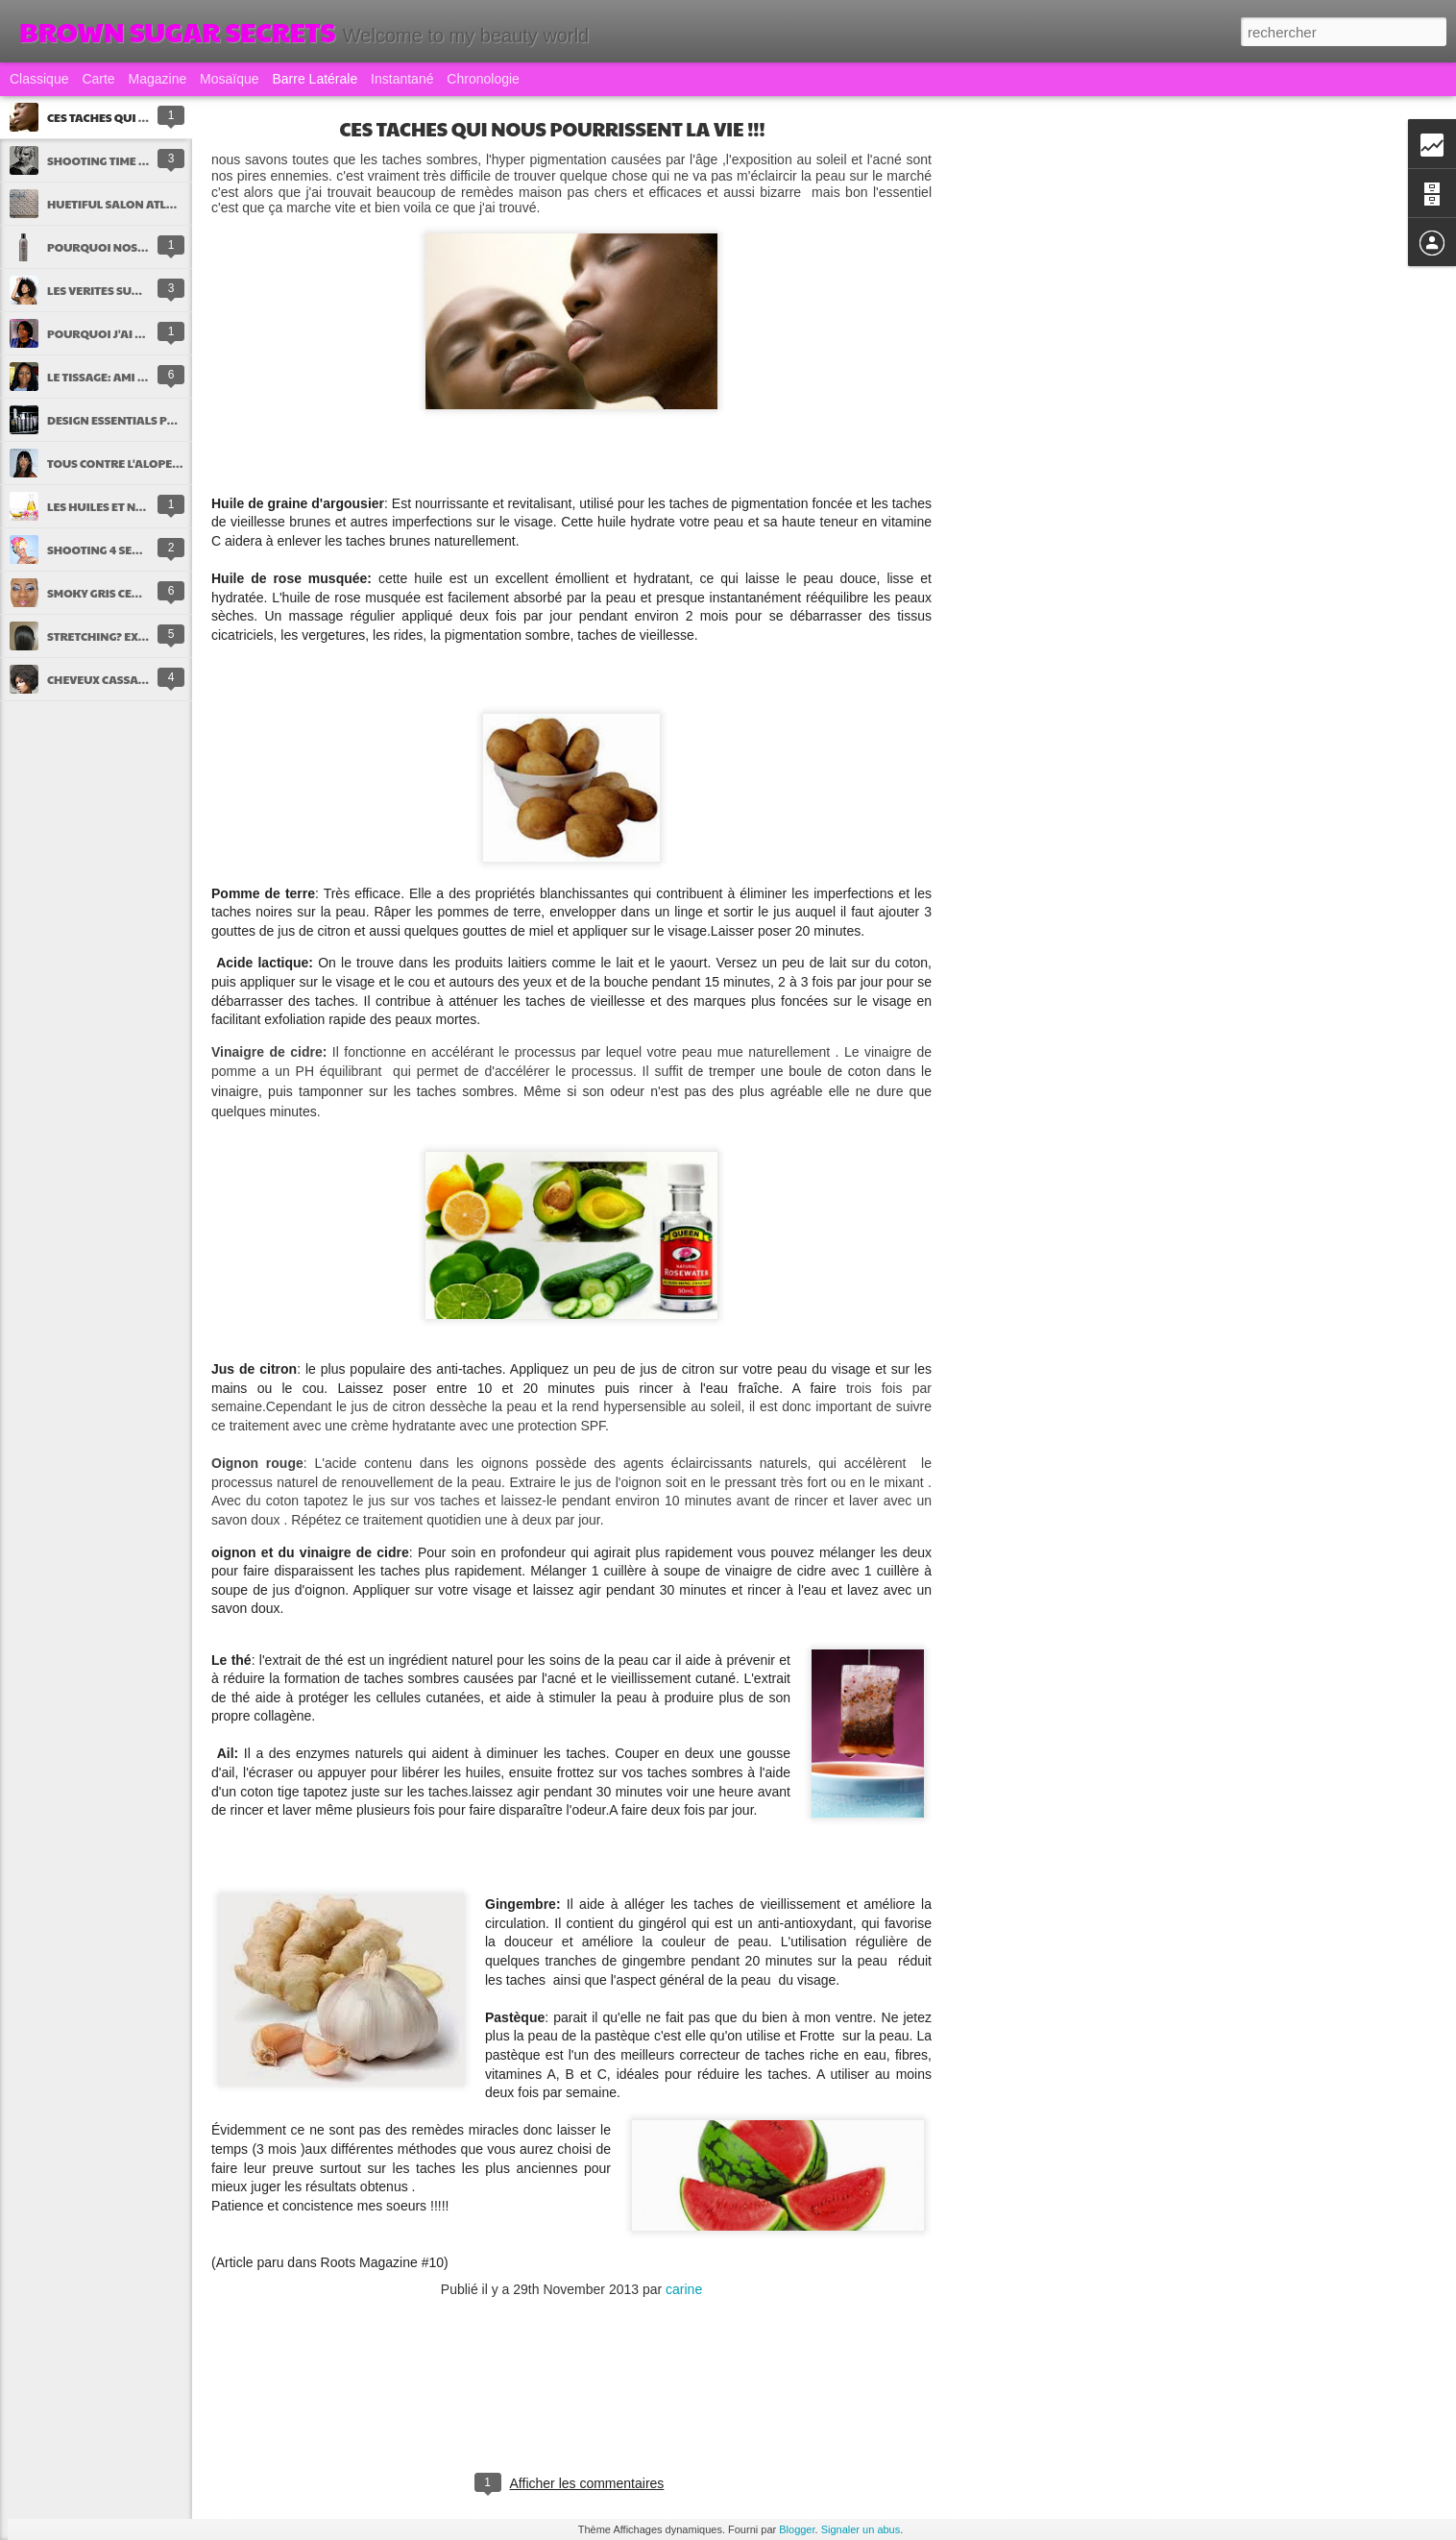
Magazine (158, 78)
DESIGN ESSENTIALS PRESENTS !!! (138, 419)
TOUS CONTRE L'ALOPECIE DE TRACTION (156, 463)
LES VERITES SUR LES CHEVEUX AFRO (148, 290)
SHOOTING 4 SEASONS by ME (127, 549)
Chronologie (483, 78)
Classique (39, 78)
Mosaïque (229, 78)
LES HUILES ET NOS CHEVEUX (126, 506)
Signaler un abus (861, 2529)
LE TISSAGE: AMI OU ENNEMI (124, 376)
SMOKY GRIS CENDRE (105, 592)
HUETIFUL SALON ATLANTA (122, 203)
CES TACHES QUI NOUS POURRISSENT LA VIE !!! (552, 128)
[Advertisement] (1037, 427)
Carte (98, 78)
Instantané (402, 78)
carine (684, 2289)
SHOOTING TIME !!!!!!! (105, 160)
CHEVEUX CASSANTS (103, 679)
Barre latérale (314, 78)
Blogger (796, 2529)
